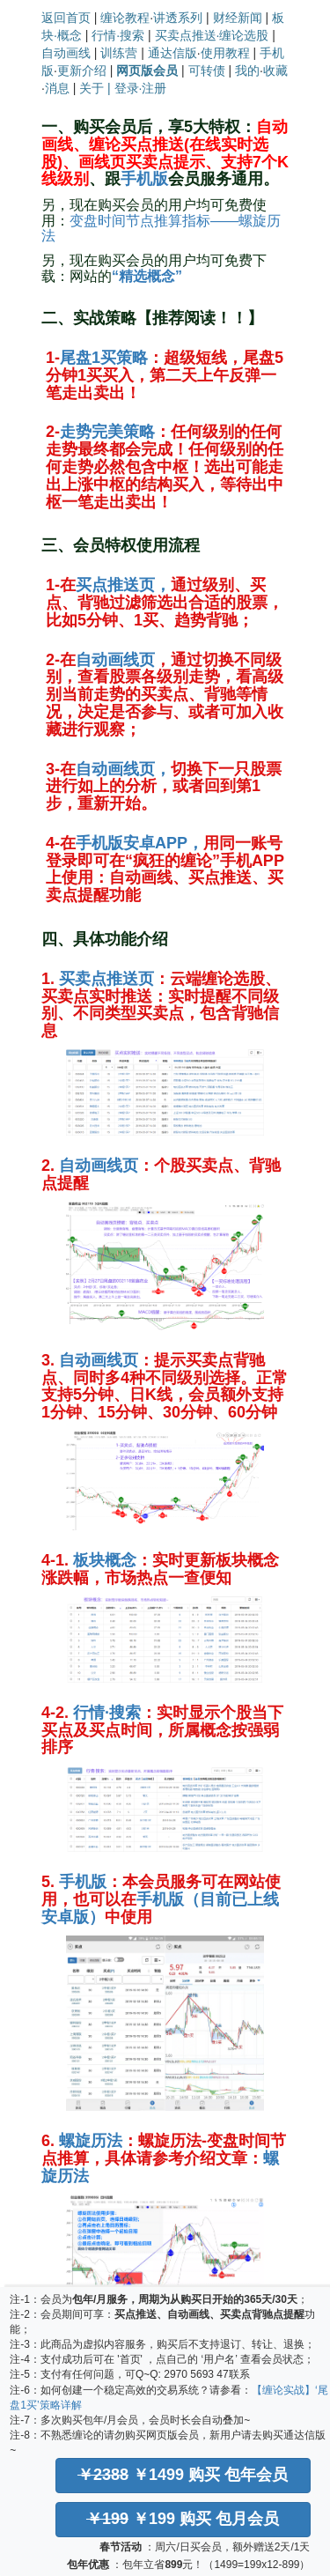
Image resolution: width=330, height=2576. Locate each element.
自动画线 (66, 53)
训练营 (118, 53)
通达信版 (172, 53)
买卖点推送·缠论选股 (212, 35)
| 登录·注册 (136, 88)
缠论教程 (125, 18)
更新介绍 (81, 70)
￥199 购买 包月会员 (182, 2519)
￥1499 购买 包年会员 (182, 2474)
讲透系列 (177, 18)
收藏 (275, 70)
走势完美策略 (107, 431)
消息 (57, 88)
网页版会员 (147, 70)
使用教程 (225, 53)
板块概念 (104, 1560)
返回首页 (66, 18)
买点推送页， (123, 585)
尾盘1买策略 (104, 357)
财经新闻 (237, 18)
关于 (91, 88)
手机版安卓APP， (139, 843)
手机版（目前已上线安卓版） (160, 1908)
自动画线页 (115, 660)
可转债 (206, 70)
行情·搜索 (118, 35)
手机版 (144, 179)
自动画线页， (123, 769)
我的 (247, 70)
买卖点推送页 (106, 979)
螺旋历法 (90, 2141)
